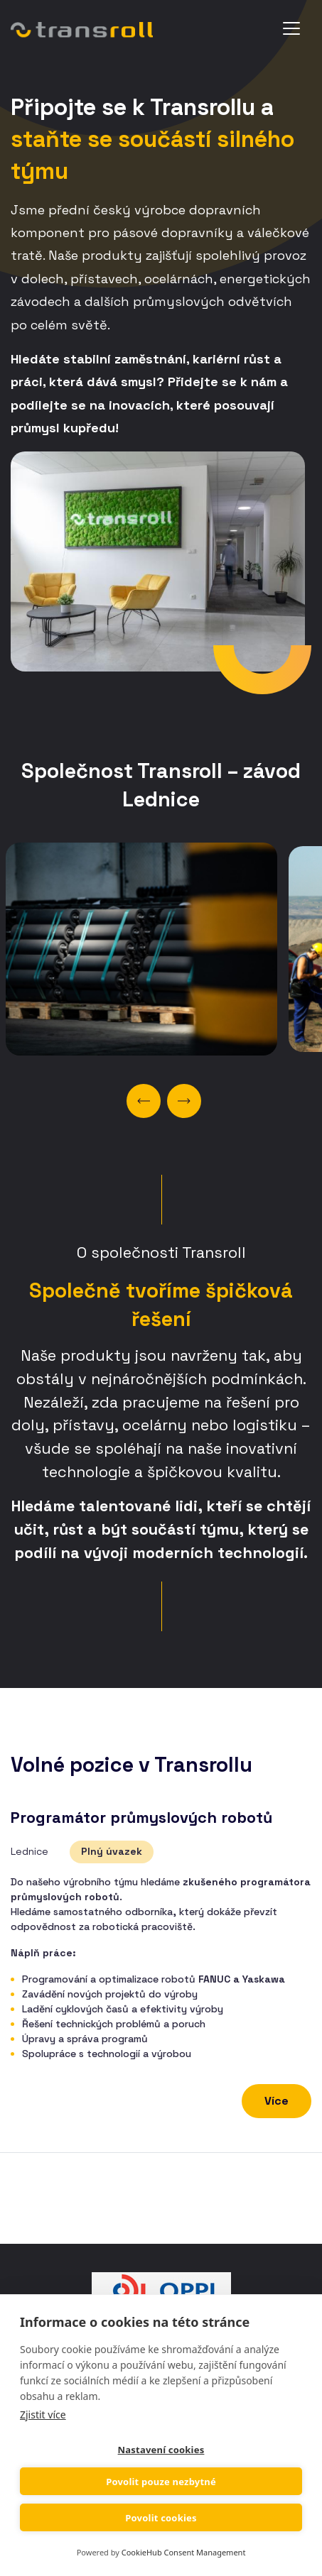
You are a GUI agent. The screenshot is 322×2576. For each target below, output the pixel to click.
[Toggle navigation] (291, 28)
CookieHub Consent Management (184, 2552)
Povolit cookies (160, 2517)
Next (184, 1101)
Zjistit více (43, 2414)
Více (276, 2100)
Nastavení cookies (161, 2449)
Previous (144, 1101)
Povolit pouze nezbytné (161, 2481)
